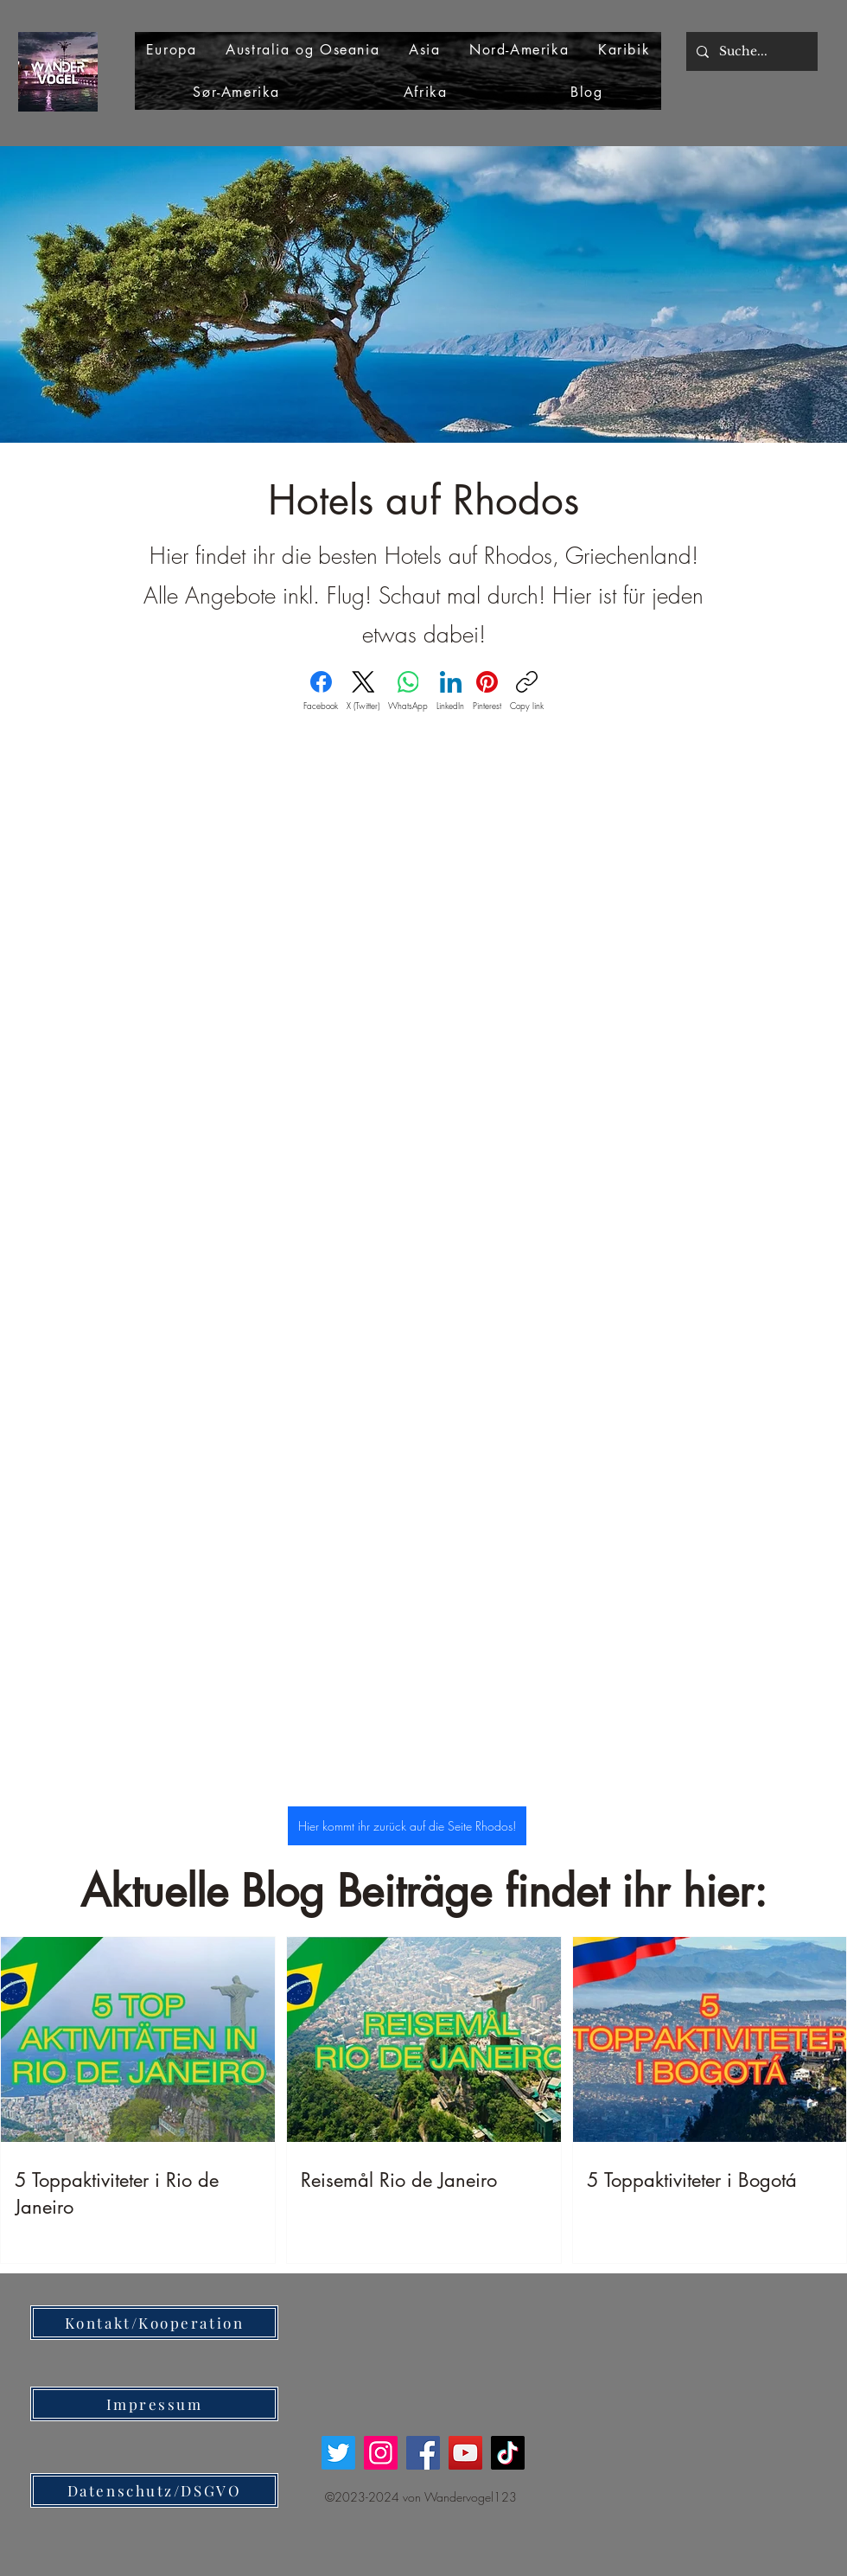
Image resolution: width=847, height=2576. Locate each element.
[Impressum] (154, 2404)
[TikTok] (508, 2453)
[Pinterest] (487, 691)
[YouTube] (465, 2453)
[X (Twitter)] (363, 691)
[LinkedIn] (450, 691)
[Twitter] (338, 2453)
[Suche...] (750, 51)
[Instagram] (381, 2453)
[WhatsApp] (408, 691)
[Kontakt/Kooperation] (154, 2322)
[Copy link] (527, 691)
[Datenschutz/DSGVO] (154, 2490)
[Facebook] (320, 691)
